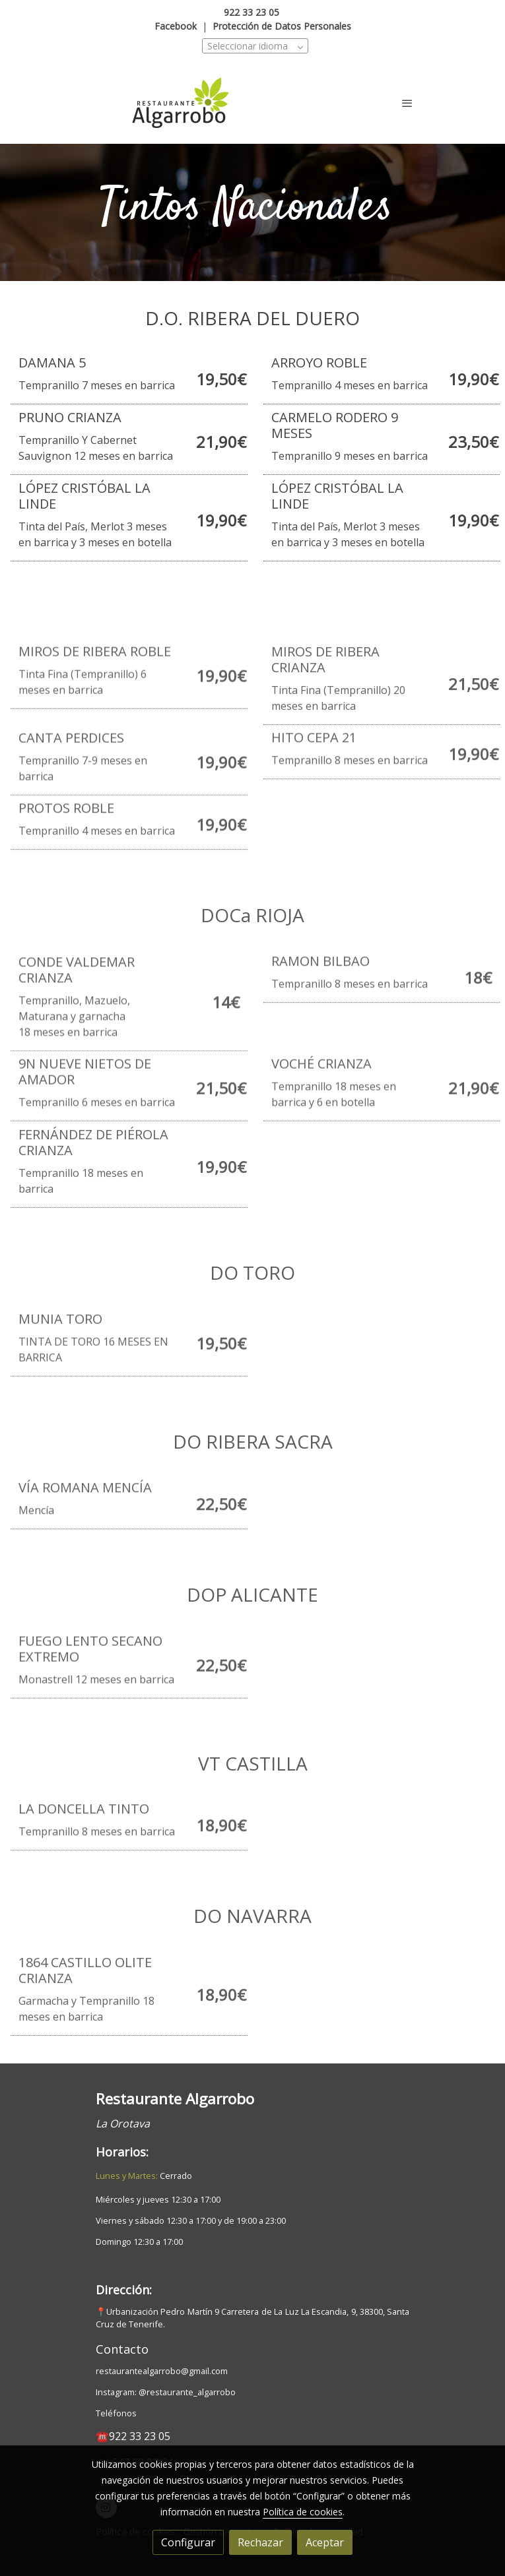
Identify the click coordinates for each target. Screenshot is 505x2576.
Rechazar (260, 2542)
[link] (180, 103)
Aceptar (325, 2542)
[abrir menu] (407, 103)
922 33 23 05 (251, 12)
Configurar (188, 2542)
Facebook (175, 26)
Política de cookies (303, 2511)
